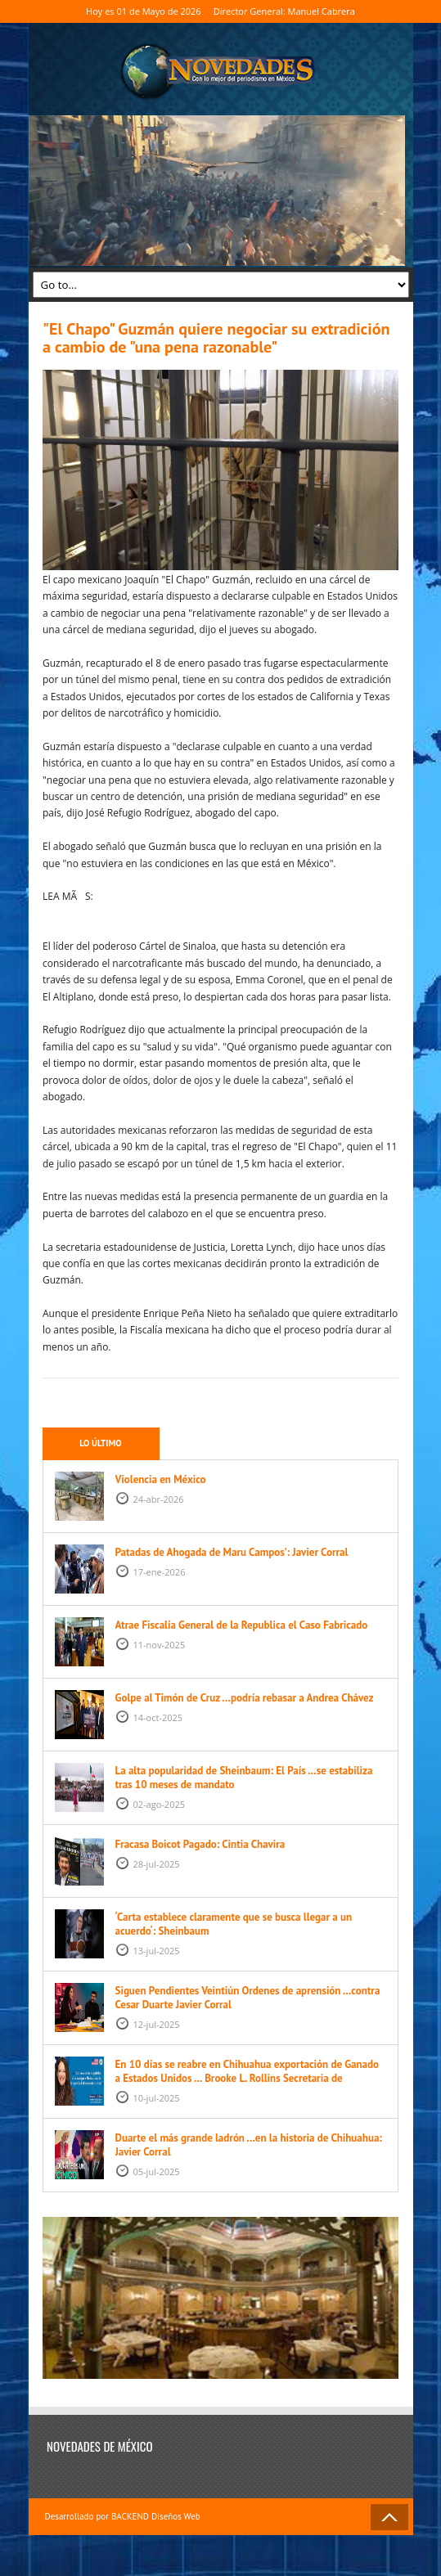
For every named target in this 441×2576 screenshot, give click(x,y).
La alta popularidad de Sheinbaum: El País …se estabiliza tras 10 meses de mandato (244, 1778)
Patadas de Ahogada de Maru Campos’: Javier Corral (232, 1552)
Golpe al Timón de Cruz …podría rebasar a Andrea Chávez (244, 1698)
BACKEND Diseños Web (155, 2516)
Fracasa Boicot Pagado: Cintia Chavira (200, 1844)
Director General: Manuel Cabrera (284, 11)
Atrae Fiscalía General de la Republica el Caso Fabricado (241, 1625)
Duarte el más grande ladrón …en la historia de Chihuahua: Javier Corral (248, 2145)
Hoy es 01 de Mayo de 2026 (143, 11)
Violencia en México (160, 1479)
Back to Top (389, 2517)
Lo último (100, 1443)
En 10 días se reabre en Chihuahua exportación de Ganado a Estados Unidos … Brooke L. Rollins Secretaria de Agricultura (247, 2078)
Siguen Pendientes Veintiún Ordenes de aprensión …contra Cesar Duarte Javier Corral (247, 1998)
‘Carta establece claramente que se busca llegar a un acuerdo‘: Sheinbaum (234, 1924)
